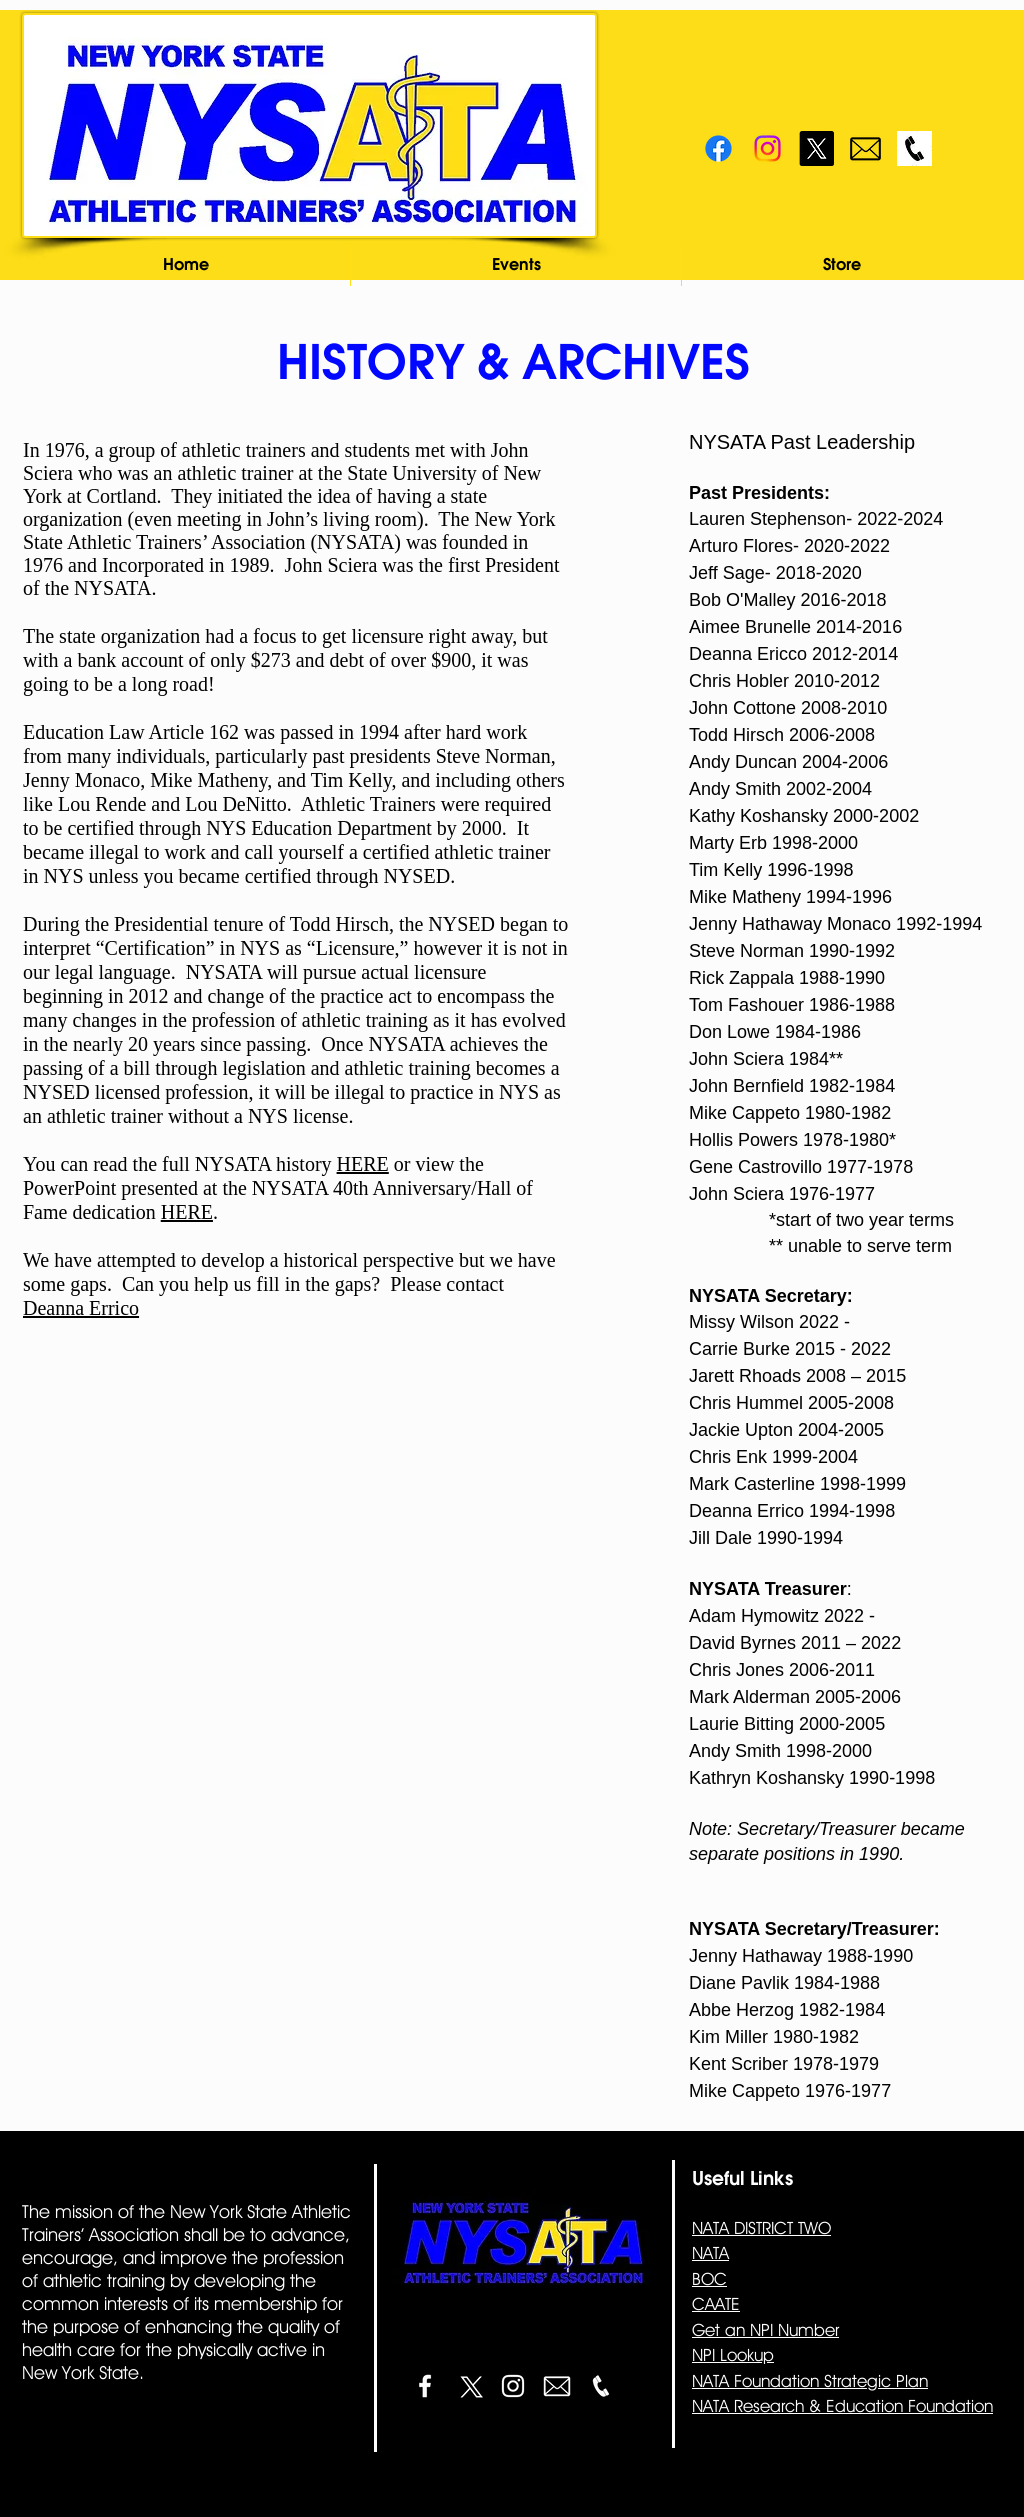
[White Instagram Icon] (513, 2386)
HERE (363, 1164)
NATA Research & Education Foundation (842, 2406)
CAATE (716, 2304)
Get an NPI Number (765, 2330)
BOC (709, 2279)
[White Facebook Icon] (425, 2386)
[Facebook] (718, 148)
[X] (816, 148)
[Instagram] (767, 148)
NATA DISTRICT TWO (761, 2228)
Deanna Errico (81, 1308)
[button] (516, 264)
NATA (710, 2253)
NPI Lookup (733, 2355)
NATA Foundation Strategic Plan (810, 2381)
